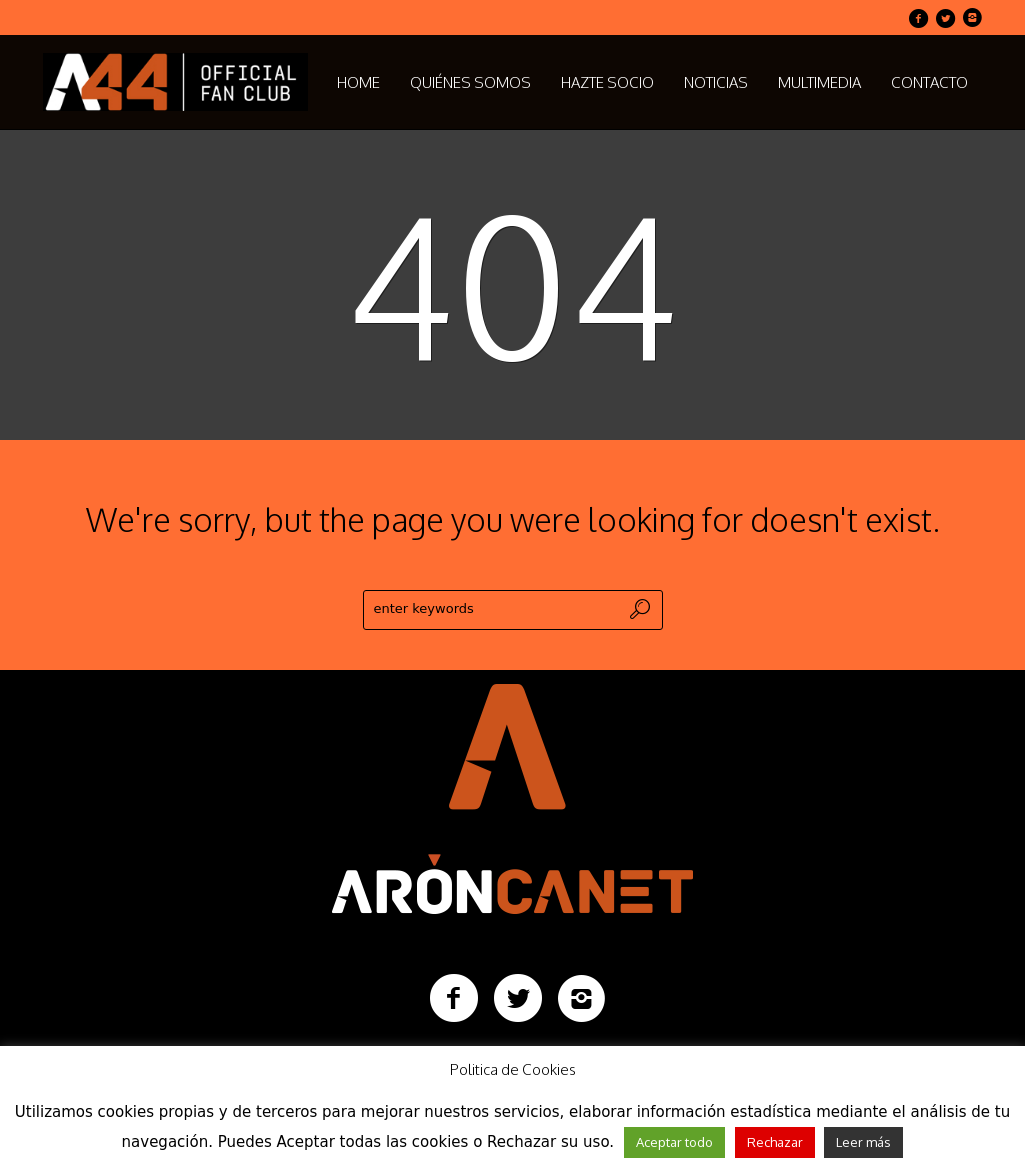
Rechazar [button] (775, 1142)
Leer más (863, 1142)
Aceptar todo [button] (674, 1142)
